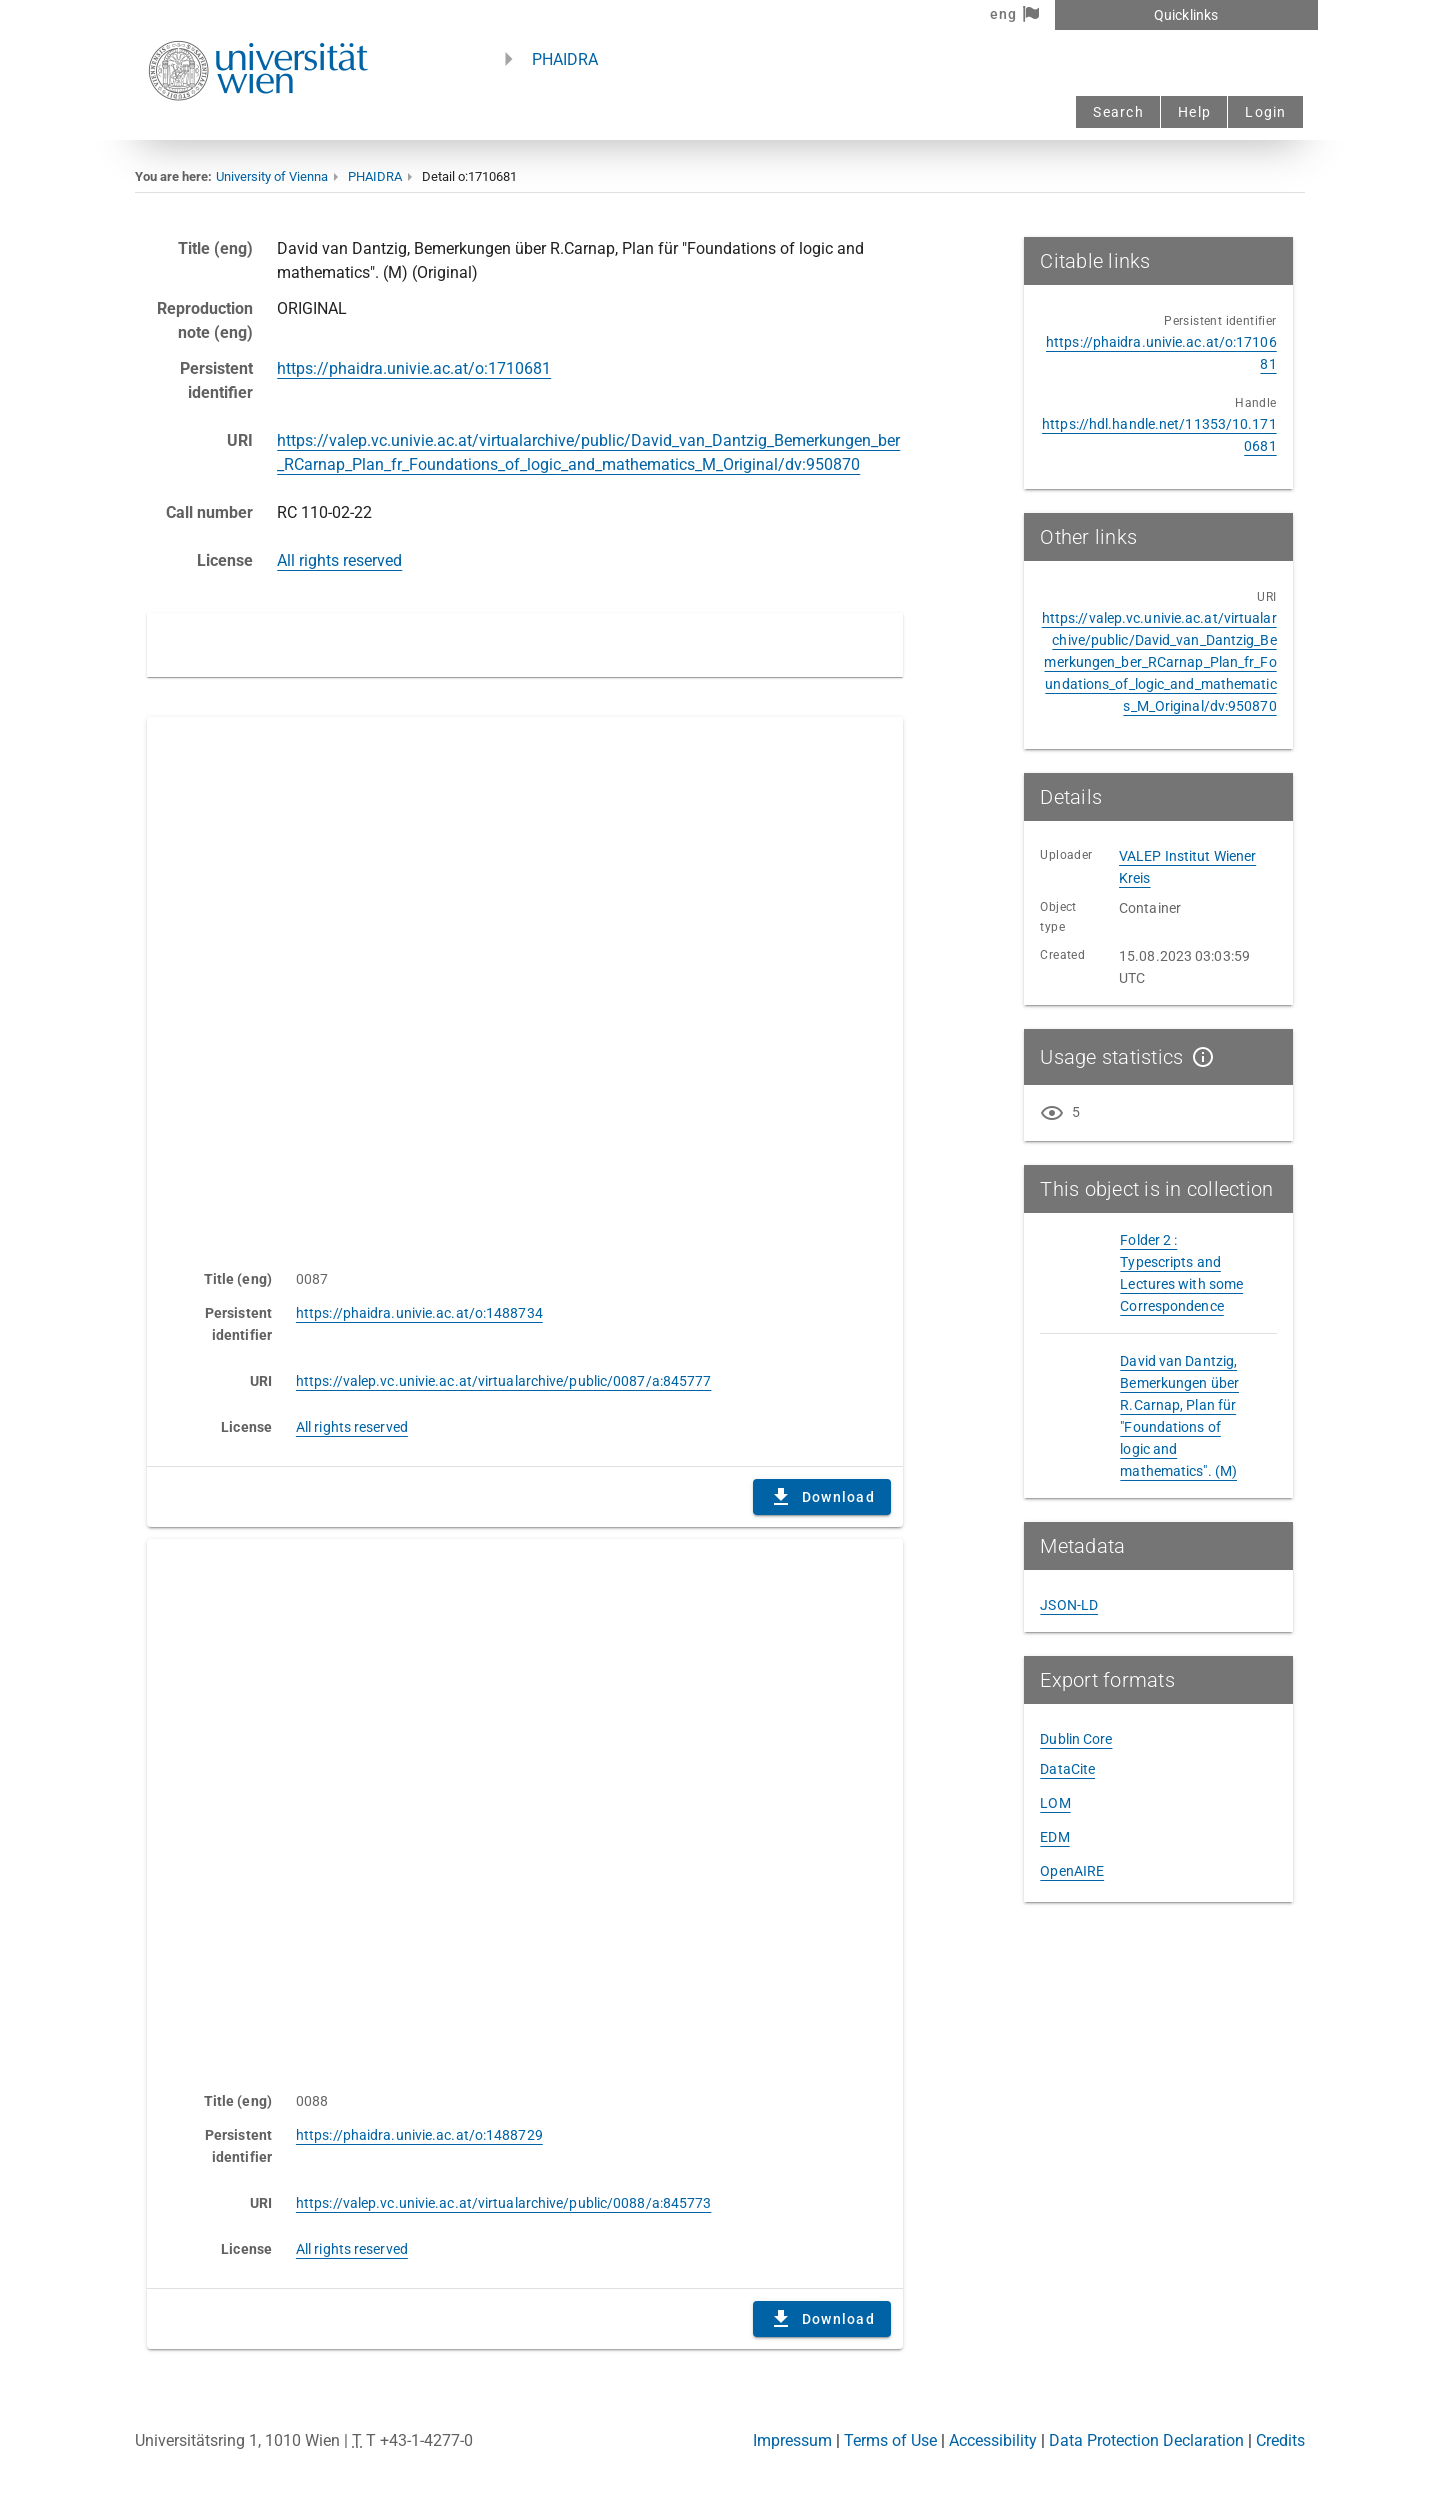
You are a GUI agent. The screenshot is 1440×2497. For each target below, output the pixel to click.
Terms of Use (890, 2440)
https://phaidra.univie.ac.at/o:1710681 (414, 368)
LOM (1055, 1803)
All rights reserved (339, 560)
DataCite (1067, 1769)
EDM (1054, 1837)
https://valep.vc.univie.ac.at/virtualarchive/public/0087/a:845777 (504, 1381)
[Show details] (1199, 1057)
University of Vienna (272, 176)
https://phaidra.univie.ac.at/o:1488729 (419, 2135)
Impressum (792, 2440)
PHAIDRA (565, 59)
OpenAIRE (1072, 1871)
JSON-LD (1069, 1605)
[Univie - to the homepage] (258, 127)
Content (525, 983)
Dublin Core (1076, 1739)
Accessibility (993, 2440)
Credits (1280, 2440)
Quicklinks (1186, 15)
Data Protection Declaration (1146, 2440)
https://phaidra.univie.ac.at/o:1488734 (419, 1313)
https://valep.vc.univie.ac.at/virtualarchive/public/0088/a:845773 (504, 2203)
